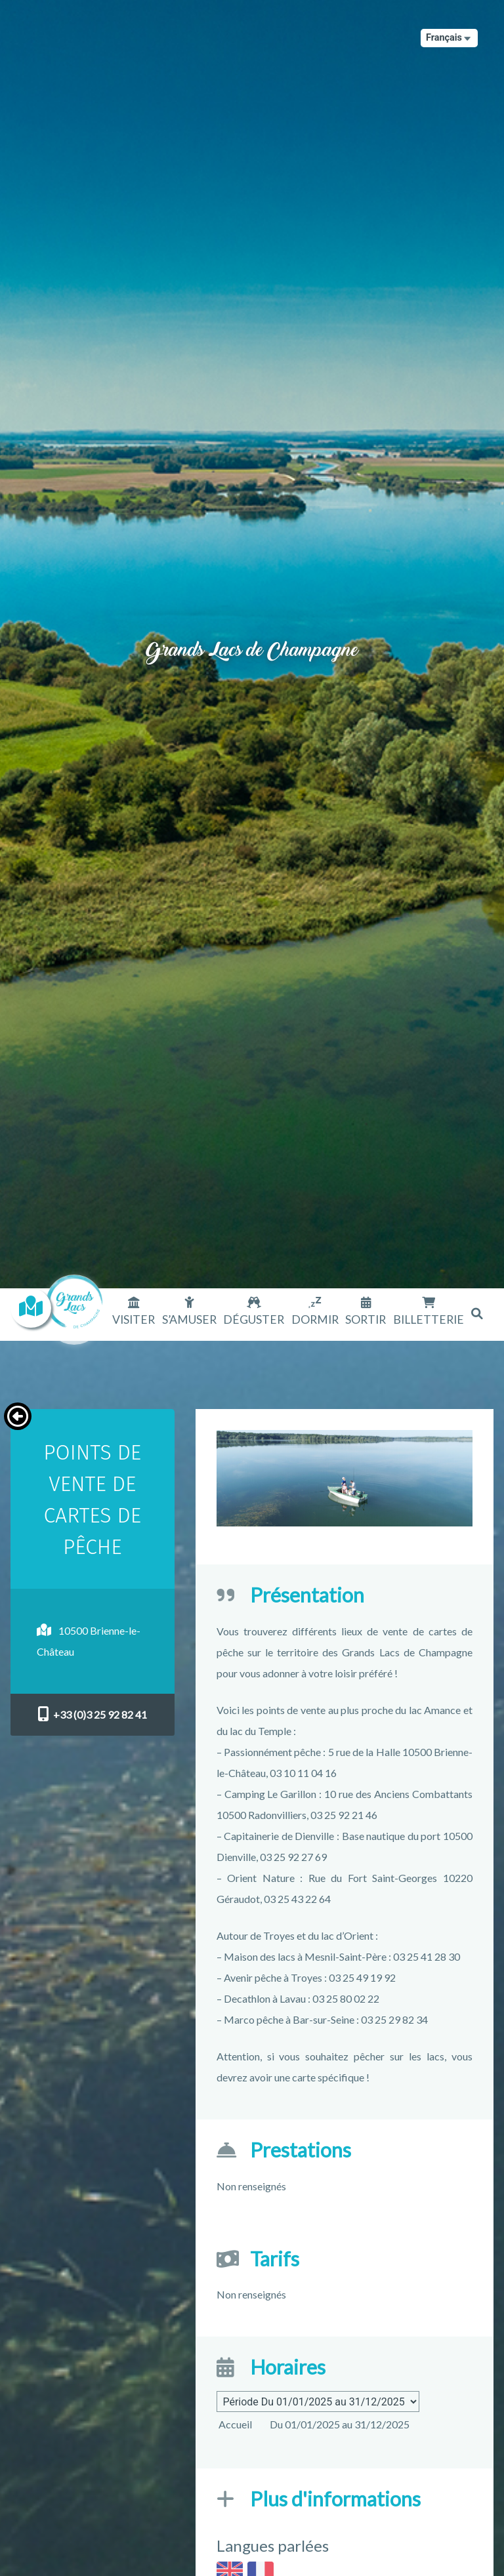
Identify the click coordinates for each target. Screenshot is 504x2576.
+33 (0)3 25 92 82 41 (92, 1714)
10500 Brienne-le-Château (88, 1641)
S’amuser (189, 1319)
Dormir (315, 1319)
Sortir (365, 1319)
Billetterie (428, 1319)
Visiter (133, 1319)
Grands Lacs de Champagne (252, 634)
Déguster (253, 1319)
